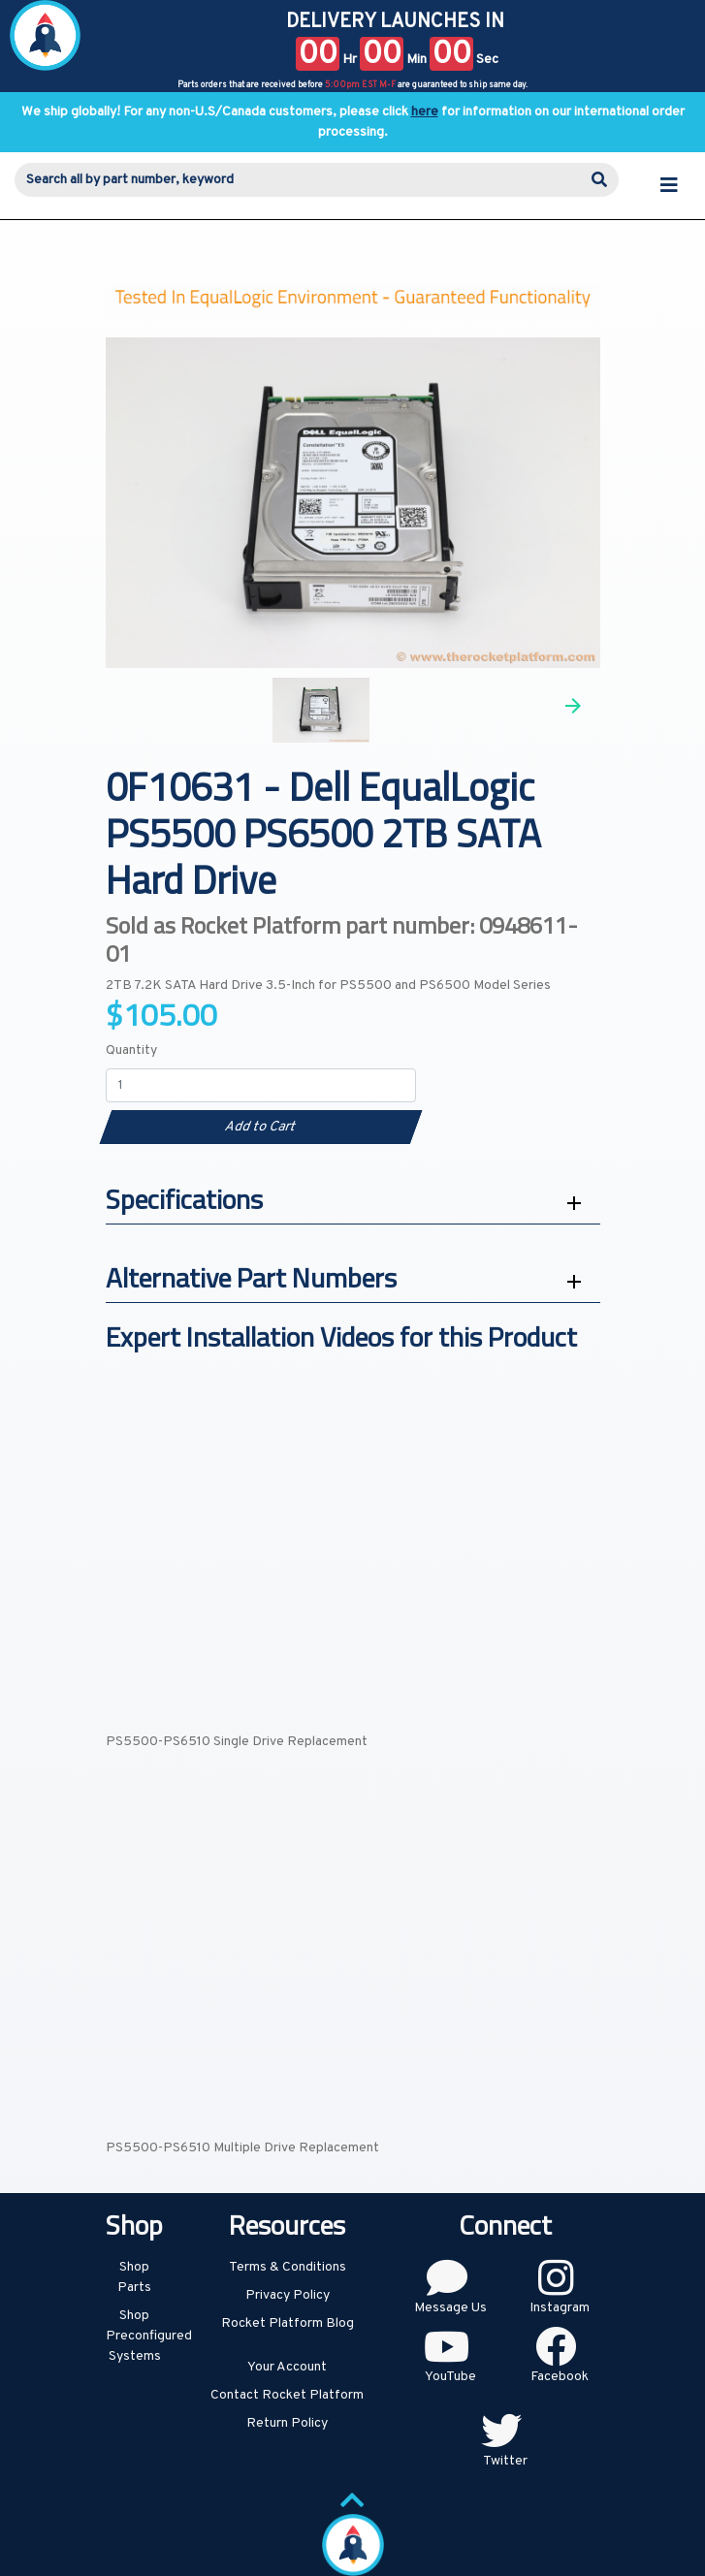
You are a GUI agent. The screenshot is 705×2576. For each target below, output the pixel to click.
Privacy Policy (287, 2295)
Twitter (505, 2461)
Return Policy (287, 2423)
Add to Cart (260, 1127)
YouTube (450, 2377)
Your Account (287, 2367)
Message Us (450, 2308)
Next (573, 706)
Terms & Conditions (287, 2267)
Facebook (559, 2377)
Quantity (131, 1050)
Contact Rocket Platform (287, 2395)
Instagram (559, 2308)
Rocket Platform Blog (287, 2323)
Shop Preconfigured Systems (149, 2336)
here (424, 112)
